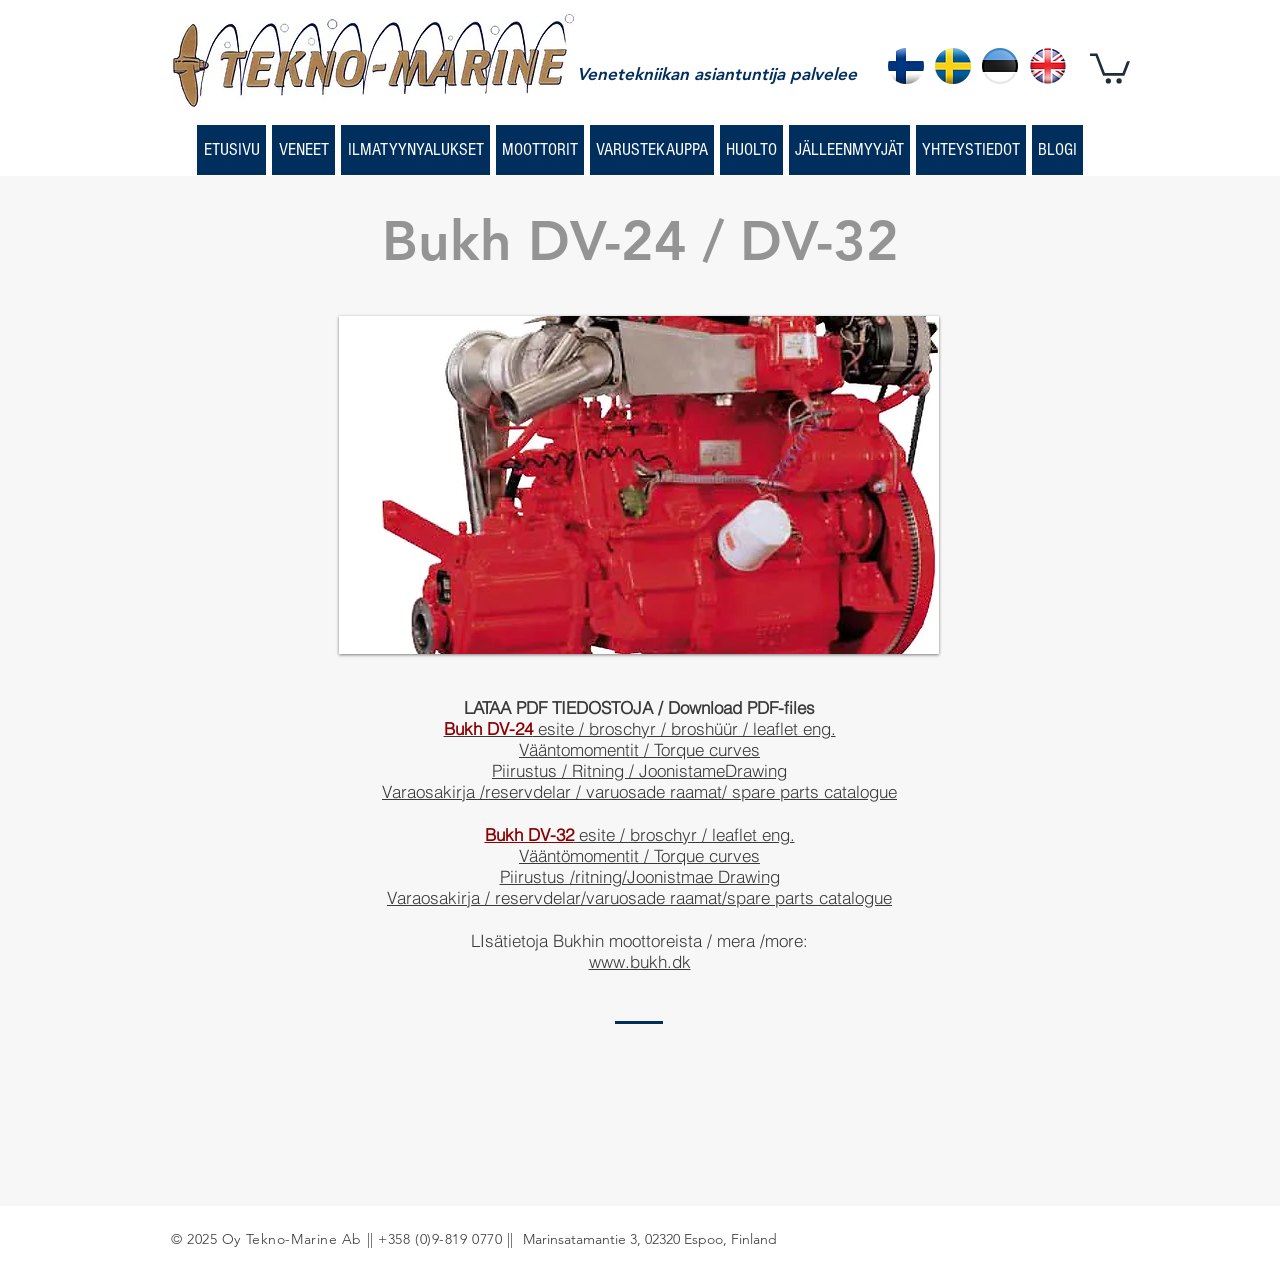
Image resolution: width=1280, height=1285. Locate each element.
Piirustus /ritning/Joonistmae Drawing (640, 876)
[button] (1110, 67)
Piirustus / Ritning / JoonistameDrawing (639, 770)
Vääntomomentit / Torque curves (639, 749)
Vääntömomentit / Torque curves (639, 855)
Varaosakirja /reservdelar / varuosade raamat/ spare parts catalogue (639, 791)
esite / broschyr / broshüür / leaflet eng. (640, 728)
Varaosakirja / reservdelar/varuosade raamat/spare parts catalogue (639, 897)
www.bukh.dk (640, 961)
